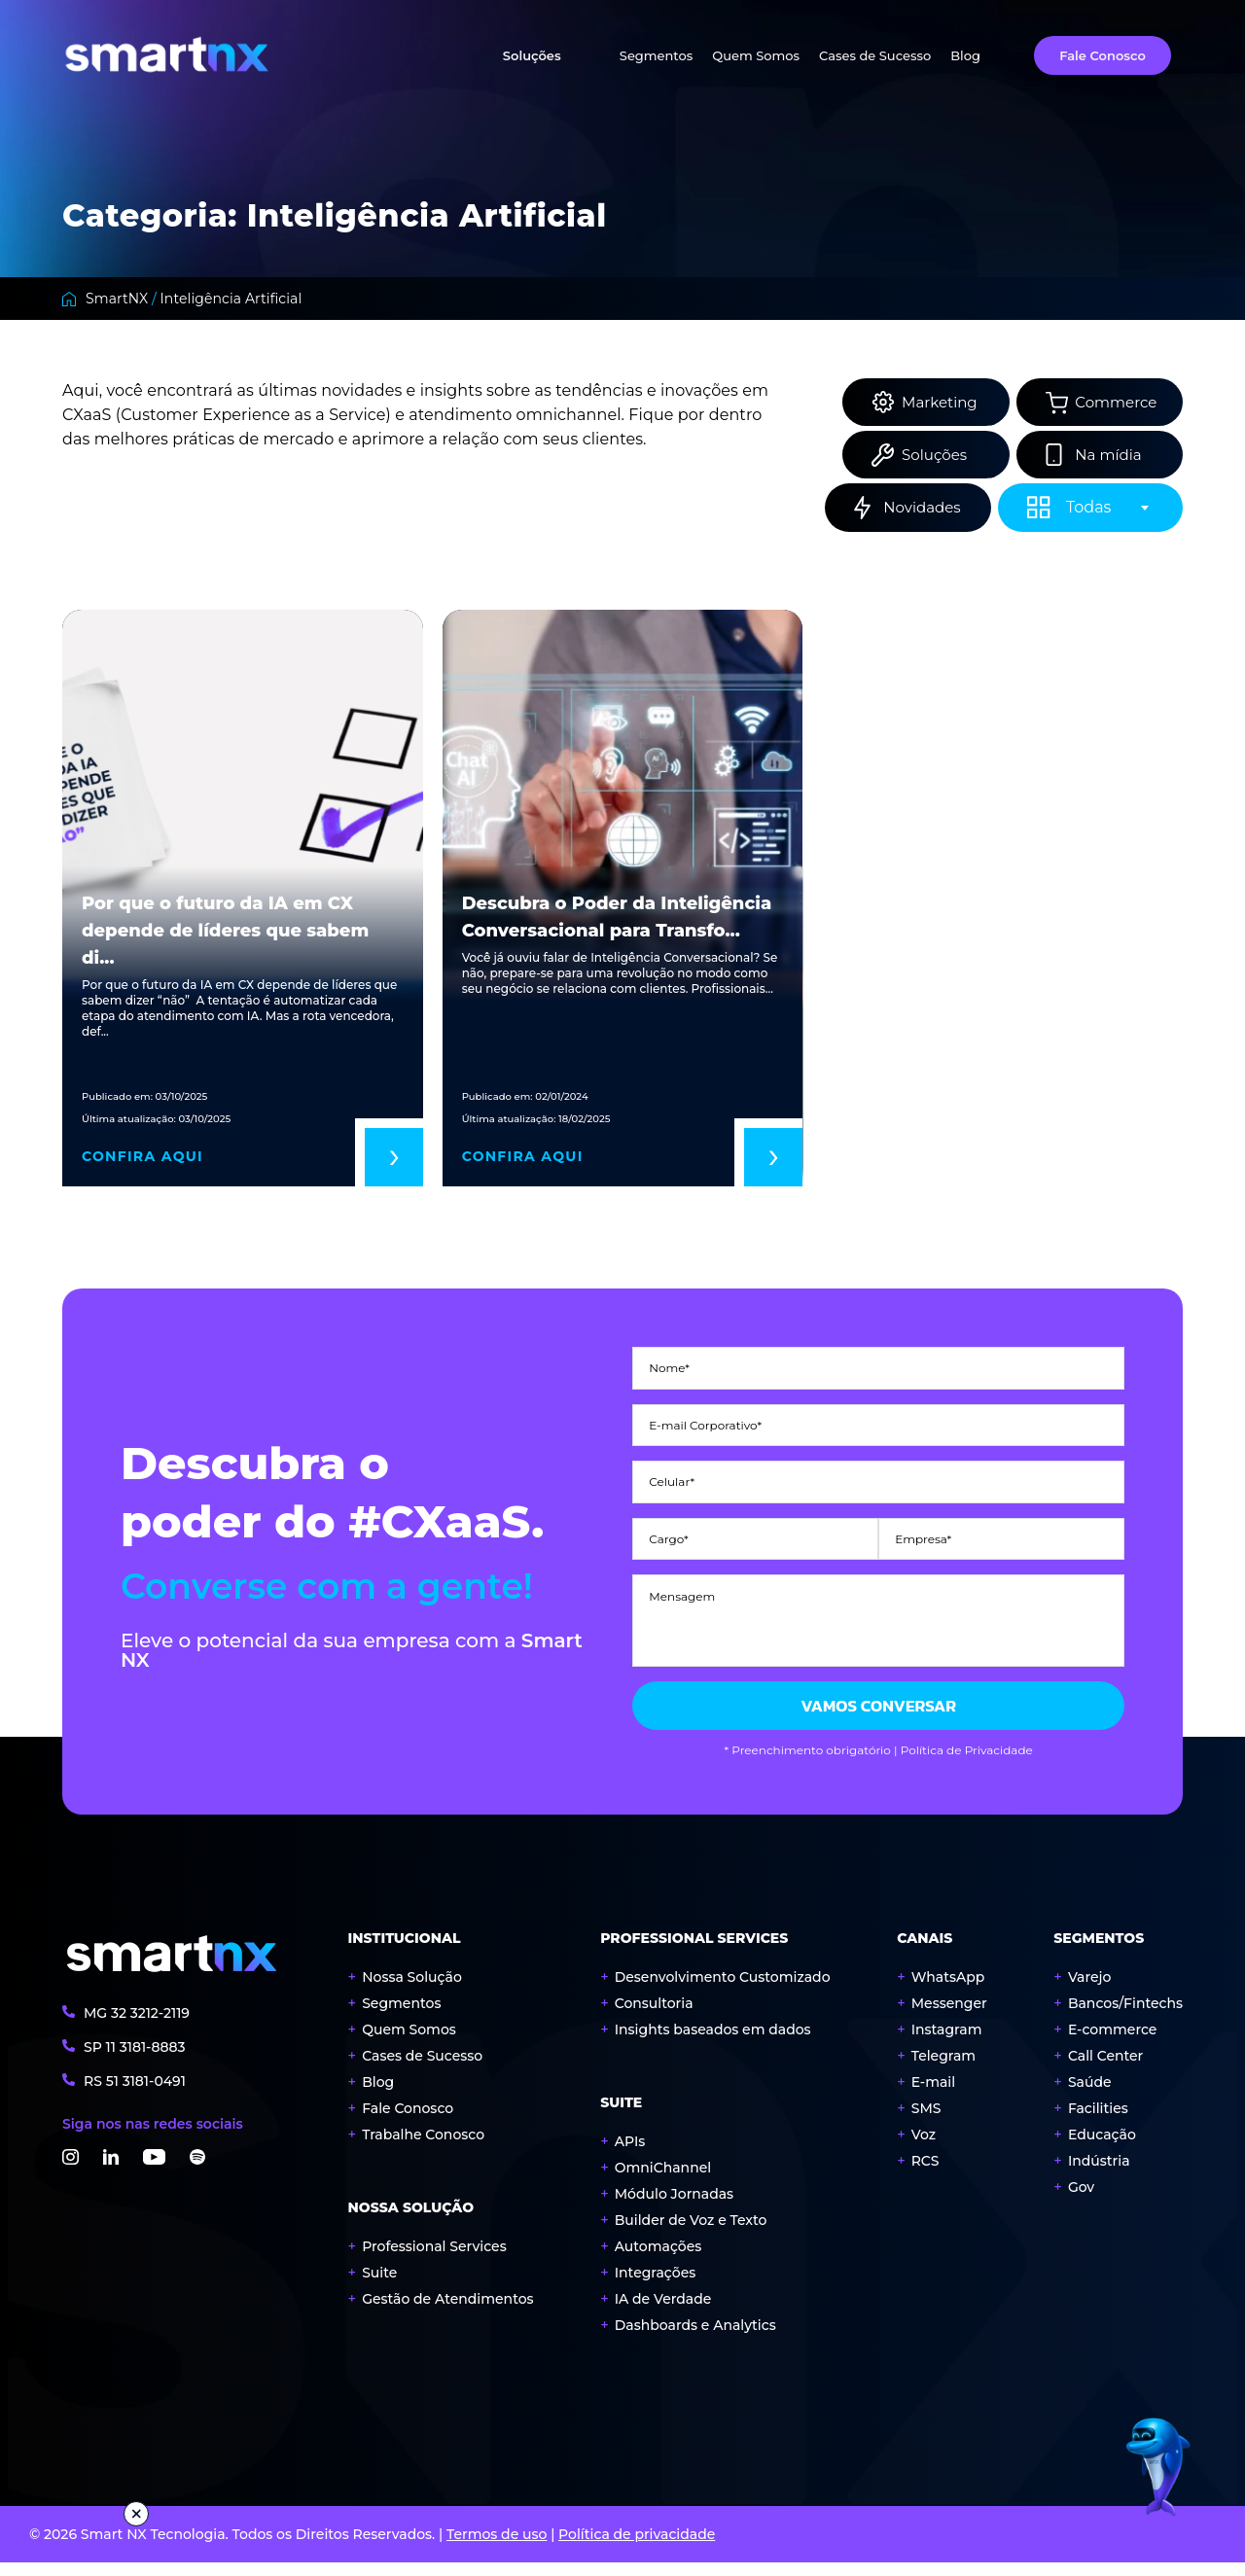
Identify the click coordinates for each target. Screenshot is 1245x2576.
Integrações (655, 2286)
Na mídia (1101, 455)
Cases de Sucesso (875, 55)
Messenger (949, 2017)
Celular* (671, 1475)
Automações (658, 2260)
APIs (630, 2155)
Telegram (943, 2069)
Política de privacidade (636, 2548)
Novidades (915, 509)
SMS (926, 2122)
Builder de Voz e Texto (691, 2233)
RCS (925, 2174)
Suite (379, 2286)
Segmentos (656, 55)
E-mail (933, 2095)
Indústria (1099, 2174)
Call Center (1105, 2069)
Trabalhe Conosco (423, 2148)
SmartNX (117, 298)
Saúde (1090, 2095)
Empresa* (923, 1529)
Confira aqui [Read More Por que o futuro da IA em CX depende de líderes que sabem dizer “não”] (142, 1158)
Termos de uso (496, 2548)
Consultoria (654, 2017)
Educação (1102, 2148)
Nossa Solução (412, 1990)
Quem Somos (756, 55)
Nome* (669, 1368)
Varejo (1090, 1990)
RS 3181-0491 (135, 2094)
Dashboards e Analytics (695, 2338)
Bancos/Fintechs (1125, 2017)
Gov (1081, 2200)
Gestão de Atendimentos (447, 2312)
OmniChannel (663, 2181)
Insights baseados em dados (713, 2043)
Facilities (1098, 2122)
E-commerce (1112, 2043)
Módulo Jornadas (674, 2207)
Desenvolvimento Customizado (723, 1990)
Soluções (532, 55)
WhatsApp (948, 1990)
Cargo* (668, 1529)
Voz (923, 2148)
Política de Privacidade (967, 1763)
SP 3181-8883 (135, 2060)
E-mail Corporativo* (705, 1422)
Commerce (1109, 402)
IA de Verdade (663, 2312)
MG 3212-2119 (137, 2026)
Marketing (914, 402)
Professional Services (434, 2260)
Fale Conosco (1102, 55)
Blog (965, 55)
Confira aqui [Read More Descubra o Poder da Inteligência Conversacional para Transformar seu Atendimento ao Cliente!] (523, 1158)
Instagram (946, 2043)
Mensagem (682, 1582)
